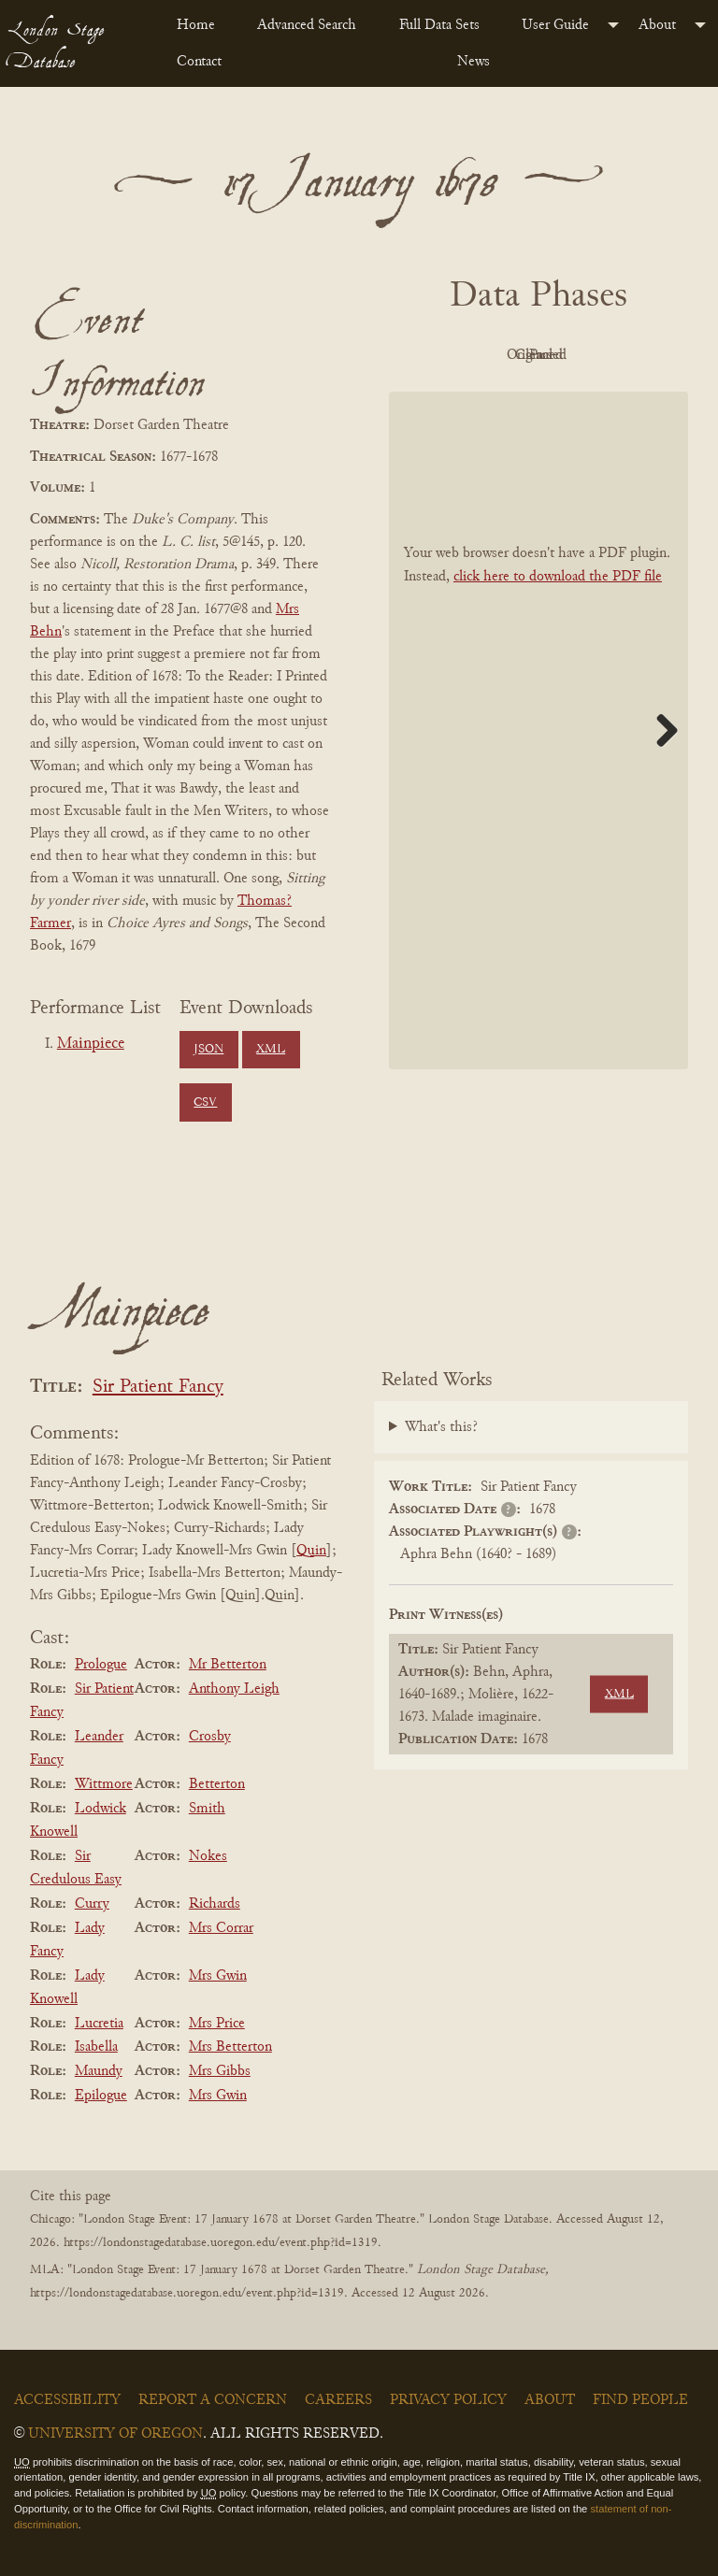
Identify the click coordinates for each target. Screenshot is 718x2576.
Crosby (210, 1736)
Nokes (208, 1856)
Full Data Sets (439, 25)
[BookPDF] (538, 772)
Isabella (96, 2046)
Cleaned (483, 398)
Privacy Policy (448, 2400)
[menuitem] (202, 25)
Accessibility (67, 2400)
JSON (208, 1049)
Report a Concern (212, 2400)
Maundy (98, 2071)
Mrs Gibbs (220, 2071)
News (473, 61)
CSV (205, 1102)
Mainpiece (90, 1044)
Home (196, 25)
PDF (482, 355)
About (657, 25)
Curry (92, 1903)
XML (270, 1049)
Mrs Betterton (230, 2046)
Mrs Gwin (218, 1975)
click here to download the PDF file (557, 618)
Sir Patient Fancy (158, 1387)
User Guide (555, 25)
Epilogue (101, 2095)
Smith (207, 1808)
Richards (214, 1903)
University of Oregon (115, 2433)
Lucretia (99, 2023)
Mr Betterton (227, 1664)
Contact (199, 61)
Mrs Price (217, 2023)
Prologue (101, 1664)
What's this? (441, 1427)
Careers (338, 2400)
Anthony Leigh (234, 1689)
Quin (311, 1550)
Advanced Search (306, 25)
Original (586, 355)
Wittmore (104, 1784)
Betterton (217, 1784)
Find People (640, 2400)
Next (660, 772)
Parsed (585, 398)
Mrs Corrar (221, 1928)
